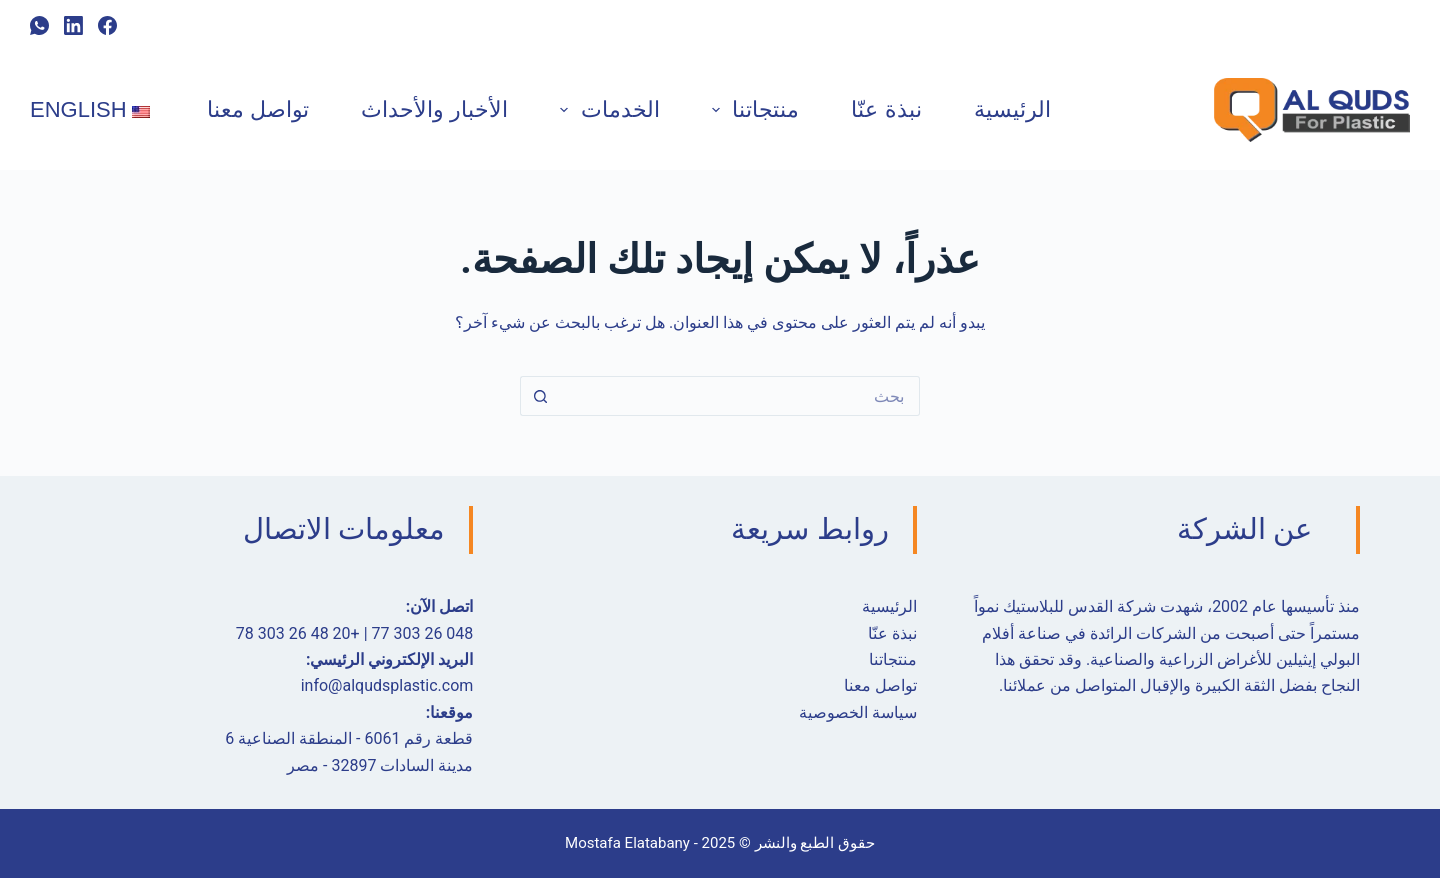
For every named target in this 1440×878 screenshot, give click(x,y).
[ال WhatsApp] (39, 25)
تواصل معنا (258, 109)
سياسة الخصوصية (858, 712)
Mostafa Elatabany (627, 843)
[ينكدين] (73, 25)
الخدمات (605, 109)
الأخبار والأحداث (434, 109)
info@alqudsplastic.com (387, 685)
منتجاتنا (751, 109)
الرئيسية (1012, 109)
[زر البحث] (540, 396)
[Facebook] (107, 25)
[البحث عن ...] (740, 396)
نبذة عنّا (886, 109)
